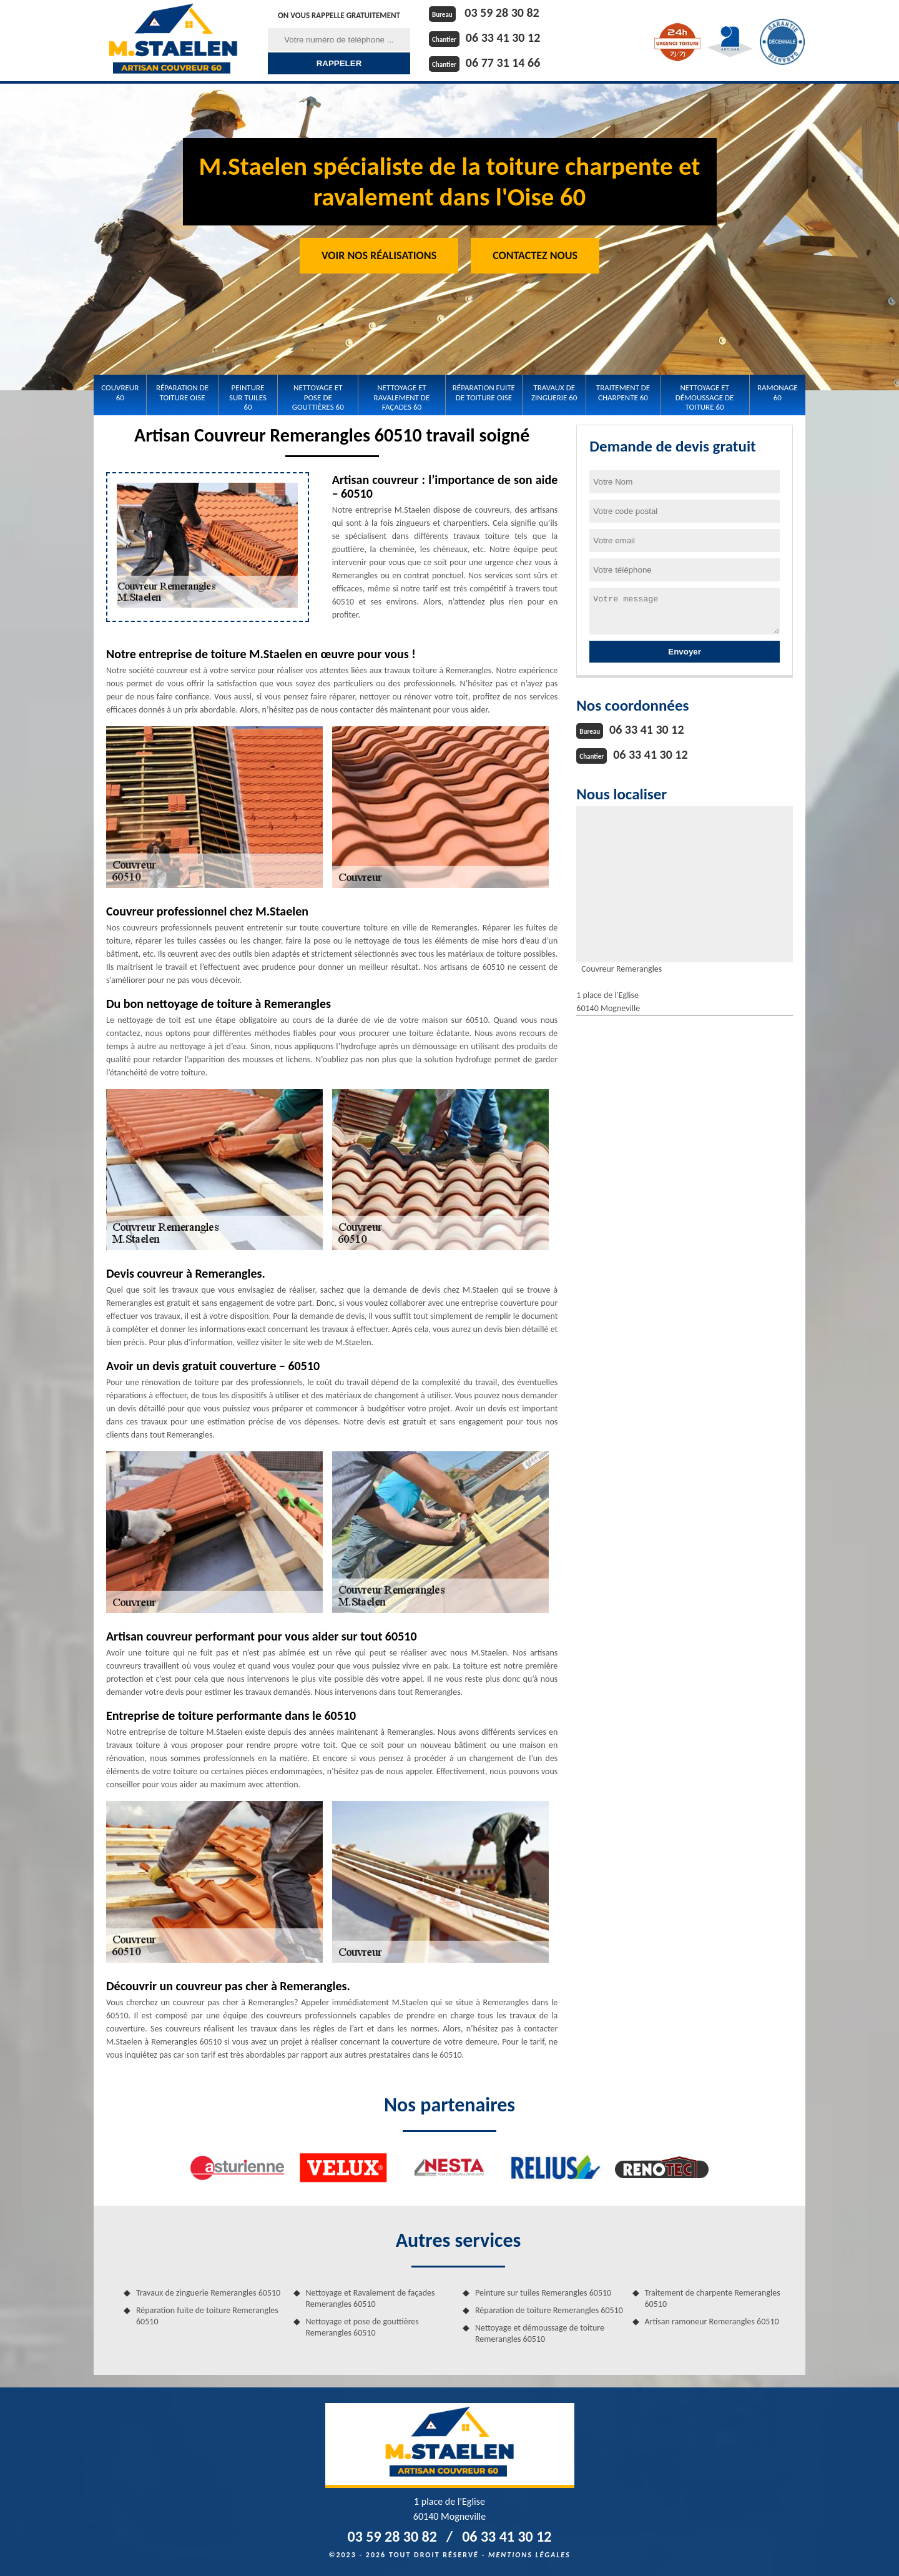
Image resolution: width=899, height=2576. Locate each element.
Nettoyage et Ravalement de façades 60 (402, 397)
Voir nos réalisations (379, 255)
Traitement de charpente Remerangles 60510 (712, 2298)
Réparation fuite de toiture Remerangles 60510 (207, 2316)
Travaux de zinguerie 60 (554, 392)
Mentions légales (529, 2554)
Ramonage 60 (777, 392)
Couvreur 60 (120, 392)
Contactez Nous (535, 255)
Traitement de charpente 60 (623, 392)
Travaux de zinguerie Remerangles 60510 (208, 2292)
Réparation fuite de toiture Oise (484, 392)
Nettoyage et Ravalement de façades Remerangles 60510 (370, 2298)
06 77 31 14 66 (503, 62)
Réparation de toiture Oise (182, 392)
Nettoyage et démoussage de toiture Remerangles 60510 (539, 2333)
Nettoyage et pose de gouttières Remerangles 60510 (362, 2327)
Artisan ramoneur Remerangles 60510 (712, 2321)
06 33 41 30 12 (503, 37)
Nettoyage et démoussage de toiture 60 (704, 397)
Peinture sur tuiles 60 (248, 397)
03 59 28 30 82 (501, 12)
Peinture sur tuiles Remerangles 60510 (543, 2292)
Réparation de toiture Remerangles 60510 (549, 2310)
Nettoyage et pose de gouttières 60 (318, 397)
